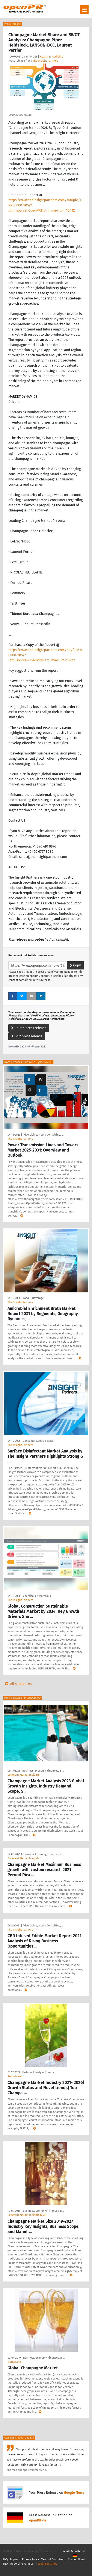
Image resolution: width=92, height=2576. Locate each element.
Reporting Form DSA (22, 2563)
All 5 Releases (17, 1684)
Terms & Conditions (53, 2559)
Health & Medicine (51, 56)
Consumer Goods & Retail (38, 1440)
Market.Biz (14, 2361)
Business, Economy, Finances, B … (43, 1770)
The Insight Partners (45, 60)
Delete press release (28, 1028)
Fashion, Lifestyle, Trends (38, 2072)
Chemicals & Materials (37, 1595)
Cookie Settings (47, 2563)
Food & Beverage (33, 1298)
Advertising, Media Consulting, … (43, 1134)
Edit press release (26, 1036)
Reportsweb (15, 2076)
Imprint (15, 2559)
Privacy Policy (30, 2559)
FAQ (5, 2559)
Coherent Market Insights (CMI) (27, 2214)
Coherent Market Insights (23, 1774)
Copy (75, 965)
